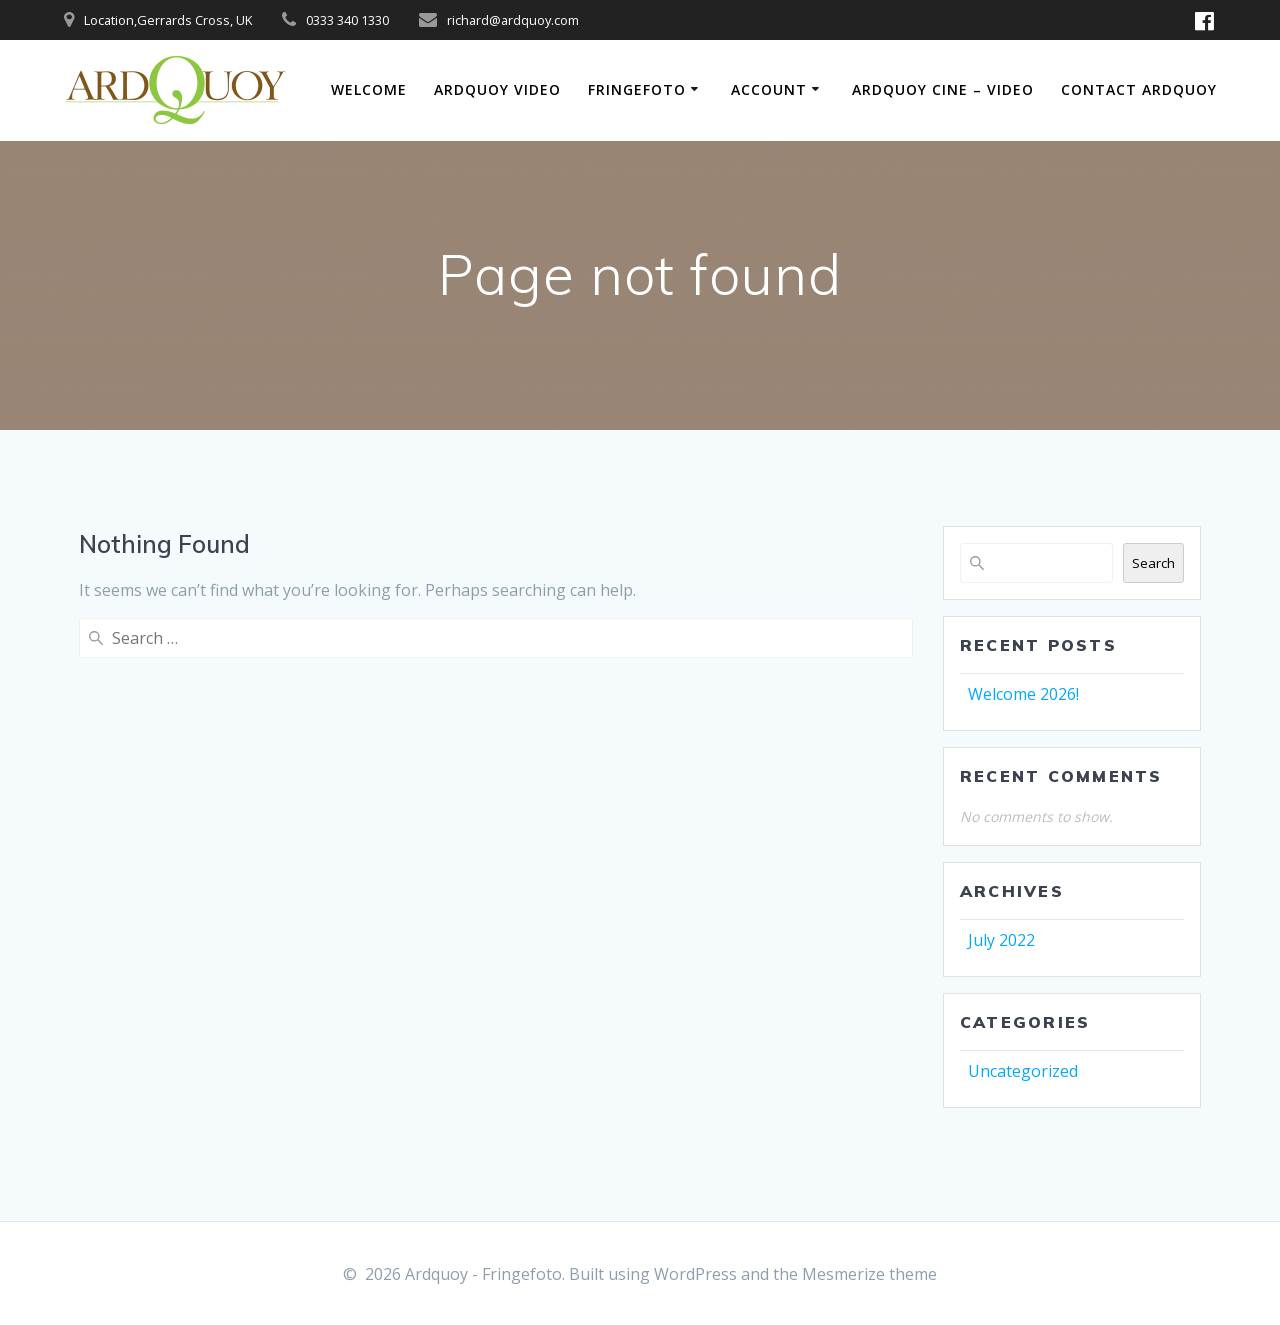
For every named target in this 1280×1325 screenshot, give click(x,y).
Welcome (369, 89)
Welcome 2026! (1023, 694)
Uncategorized (1023, 1071)
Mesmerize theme (869, 1274)
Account (769, 89)
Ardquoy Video (497, 89)
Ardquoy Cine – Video (943, 89)
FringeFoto (637, 89)
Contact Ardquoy (1139, 89)
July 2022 (1001, 940)
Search (1153, 563)
